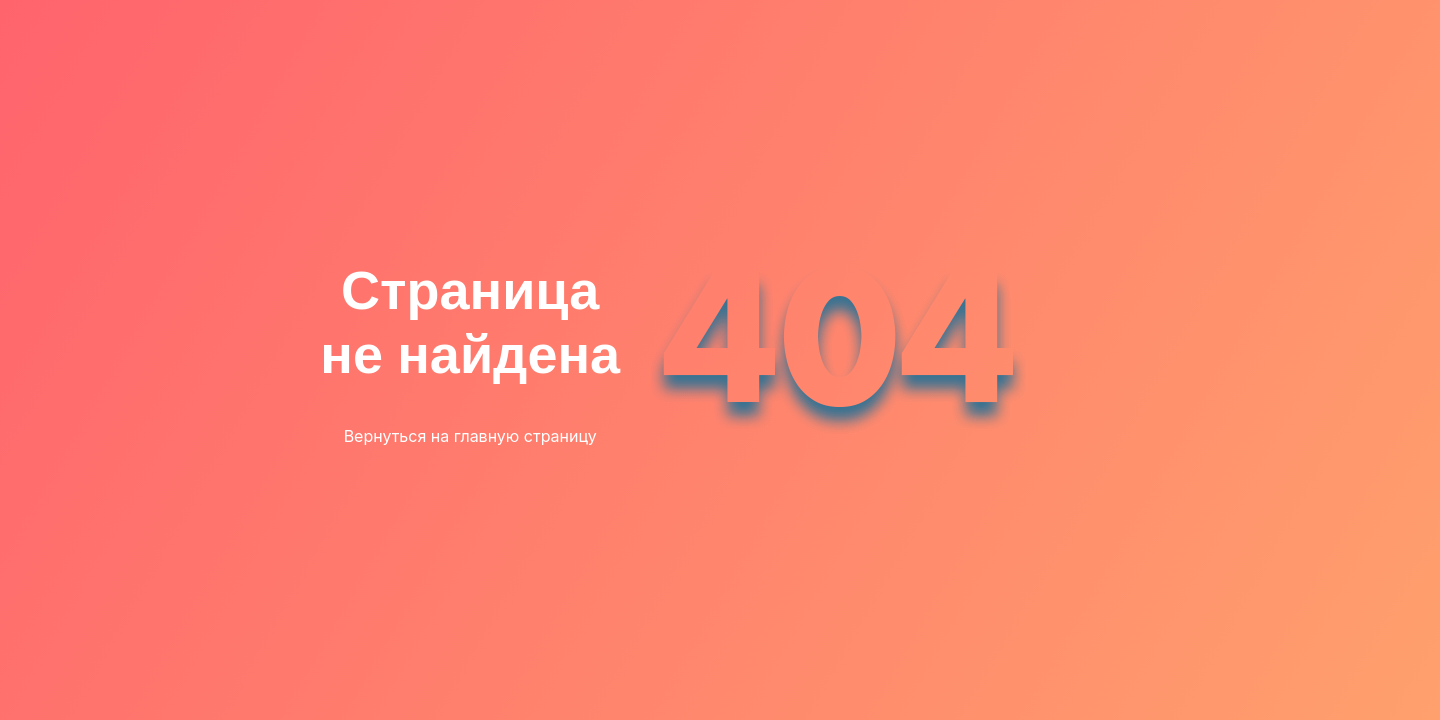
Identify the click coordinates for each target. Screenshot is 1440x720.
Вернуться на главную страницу (470, 436)
